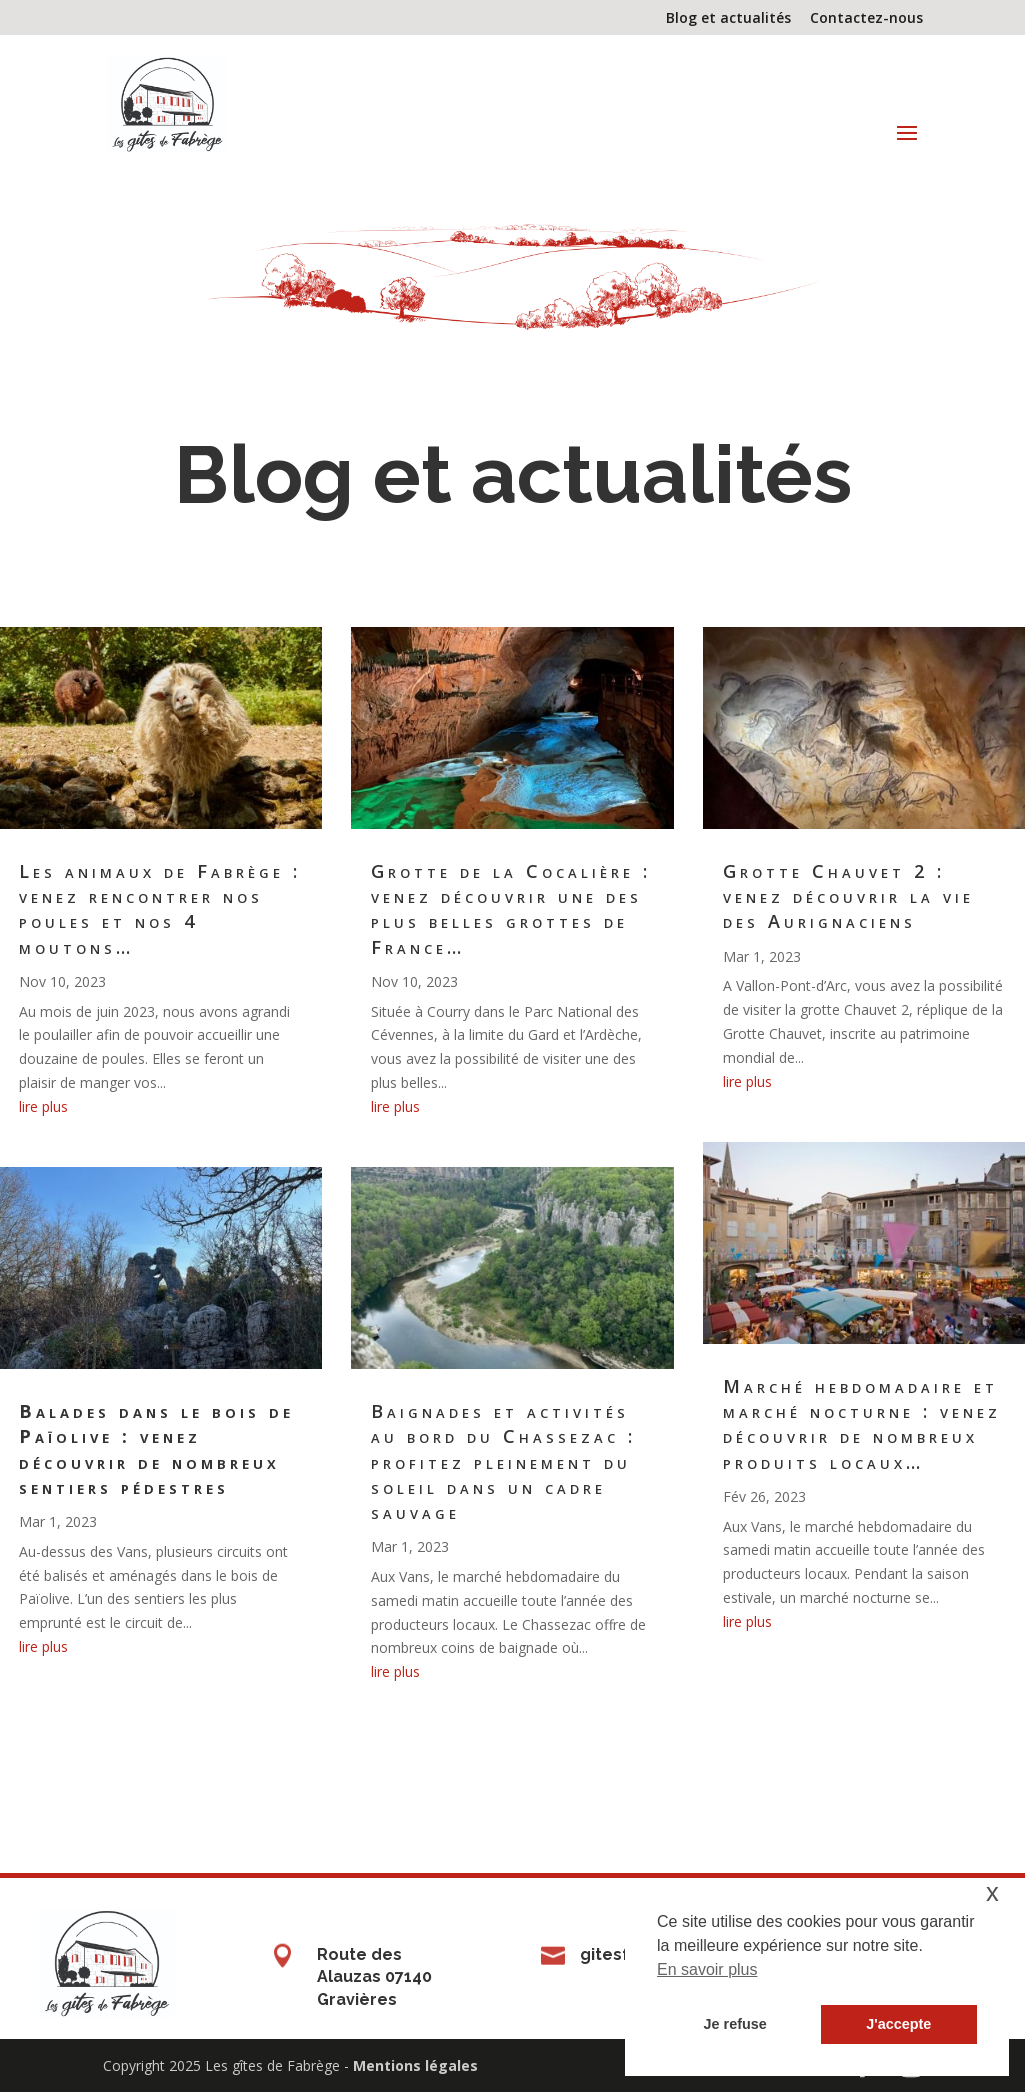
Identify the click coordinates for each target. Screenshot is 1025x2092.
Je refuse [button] (735, 2024)
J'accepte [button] (898, 2024)
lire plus (43, 1106)
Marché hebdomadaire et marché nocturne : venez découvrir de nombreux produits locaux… (862, 1424)
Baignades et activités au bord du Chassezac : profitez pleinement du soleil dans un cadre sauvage (503, 1461)
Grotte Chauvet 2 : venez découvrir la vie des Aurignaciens (848, 896)
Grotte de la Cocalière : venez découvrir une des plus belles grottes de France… (511, 909)
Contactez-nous (866, 19)
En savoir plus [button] (707, 1969)
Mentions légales (415, 2065)
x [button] (992, 1892)
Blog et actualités (728, 19)
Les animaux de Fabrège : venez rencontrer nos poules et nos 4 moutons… (160, 909)
